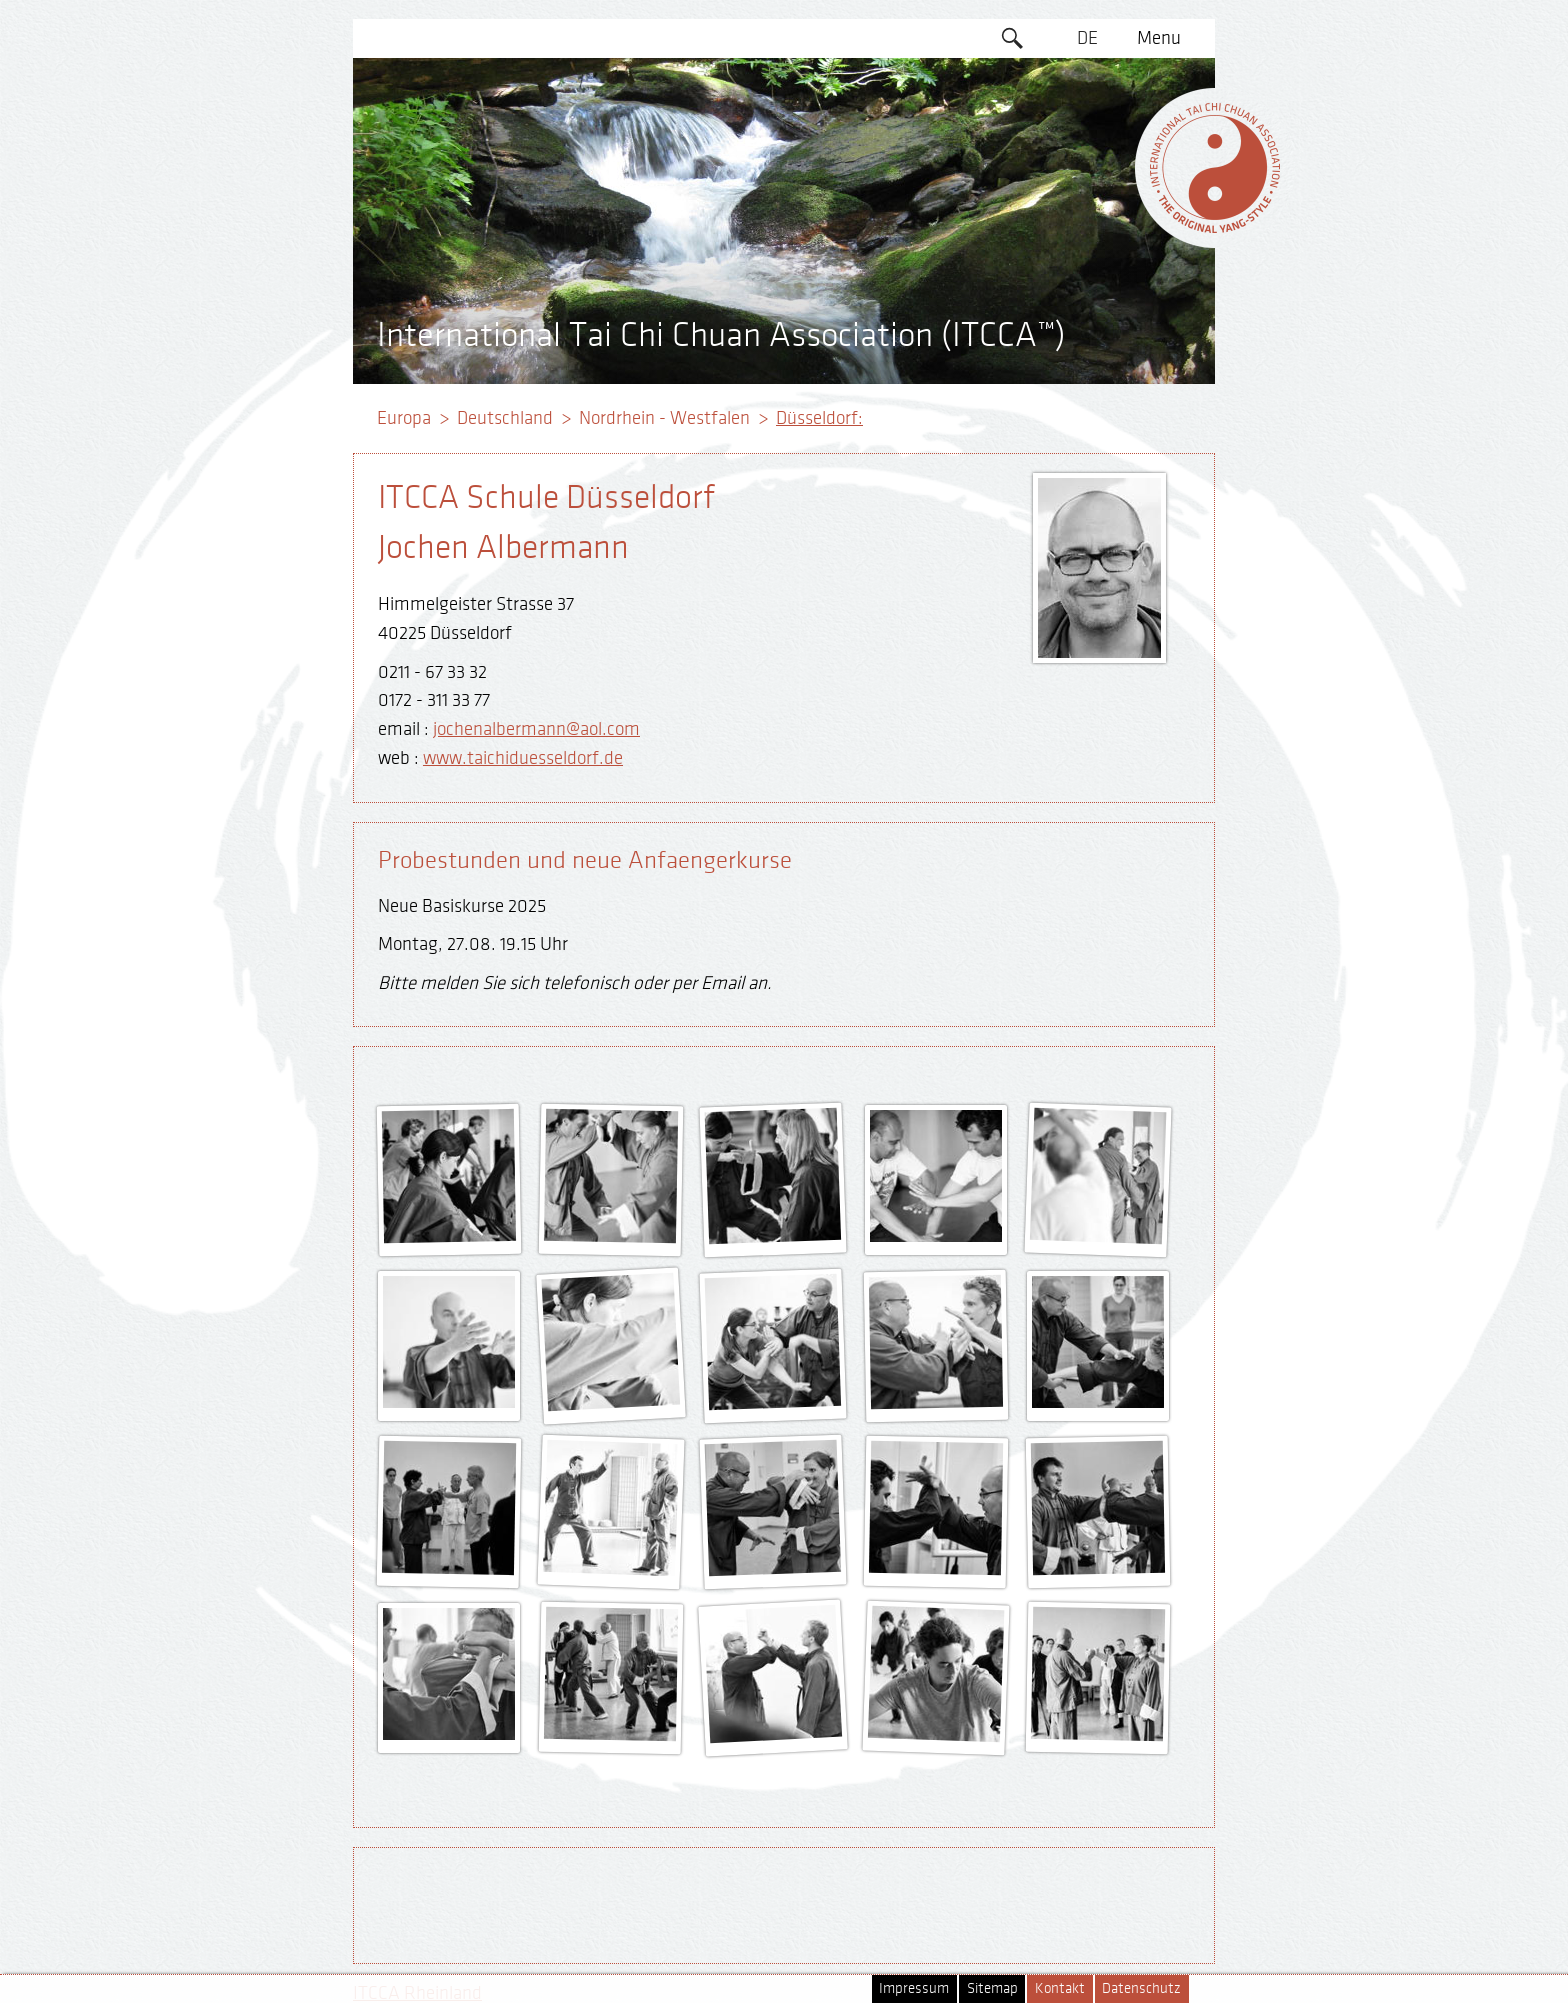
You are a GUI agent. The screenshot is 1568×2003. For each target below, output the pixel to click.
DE (1087, 38)
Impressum (914, 1988)
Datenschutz (1141, 1988)
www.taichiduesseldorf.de (523, 758)
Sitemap (992, 1988)
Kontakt (1060, 1988)
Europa (404, 418)
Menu (1159, 38)
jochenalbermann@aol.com (536, 729)
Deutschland (505, 418)
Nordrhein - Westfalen (664, 418)
